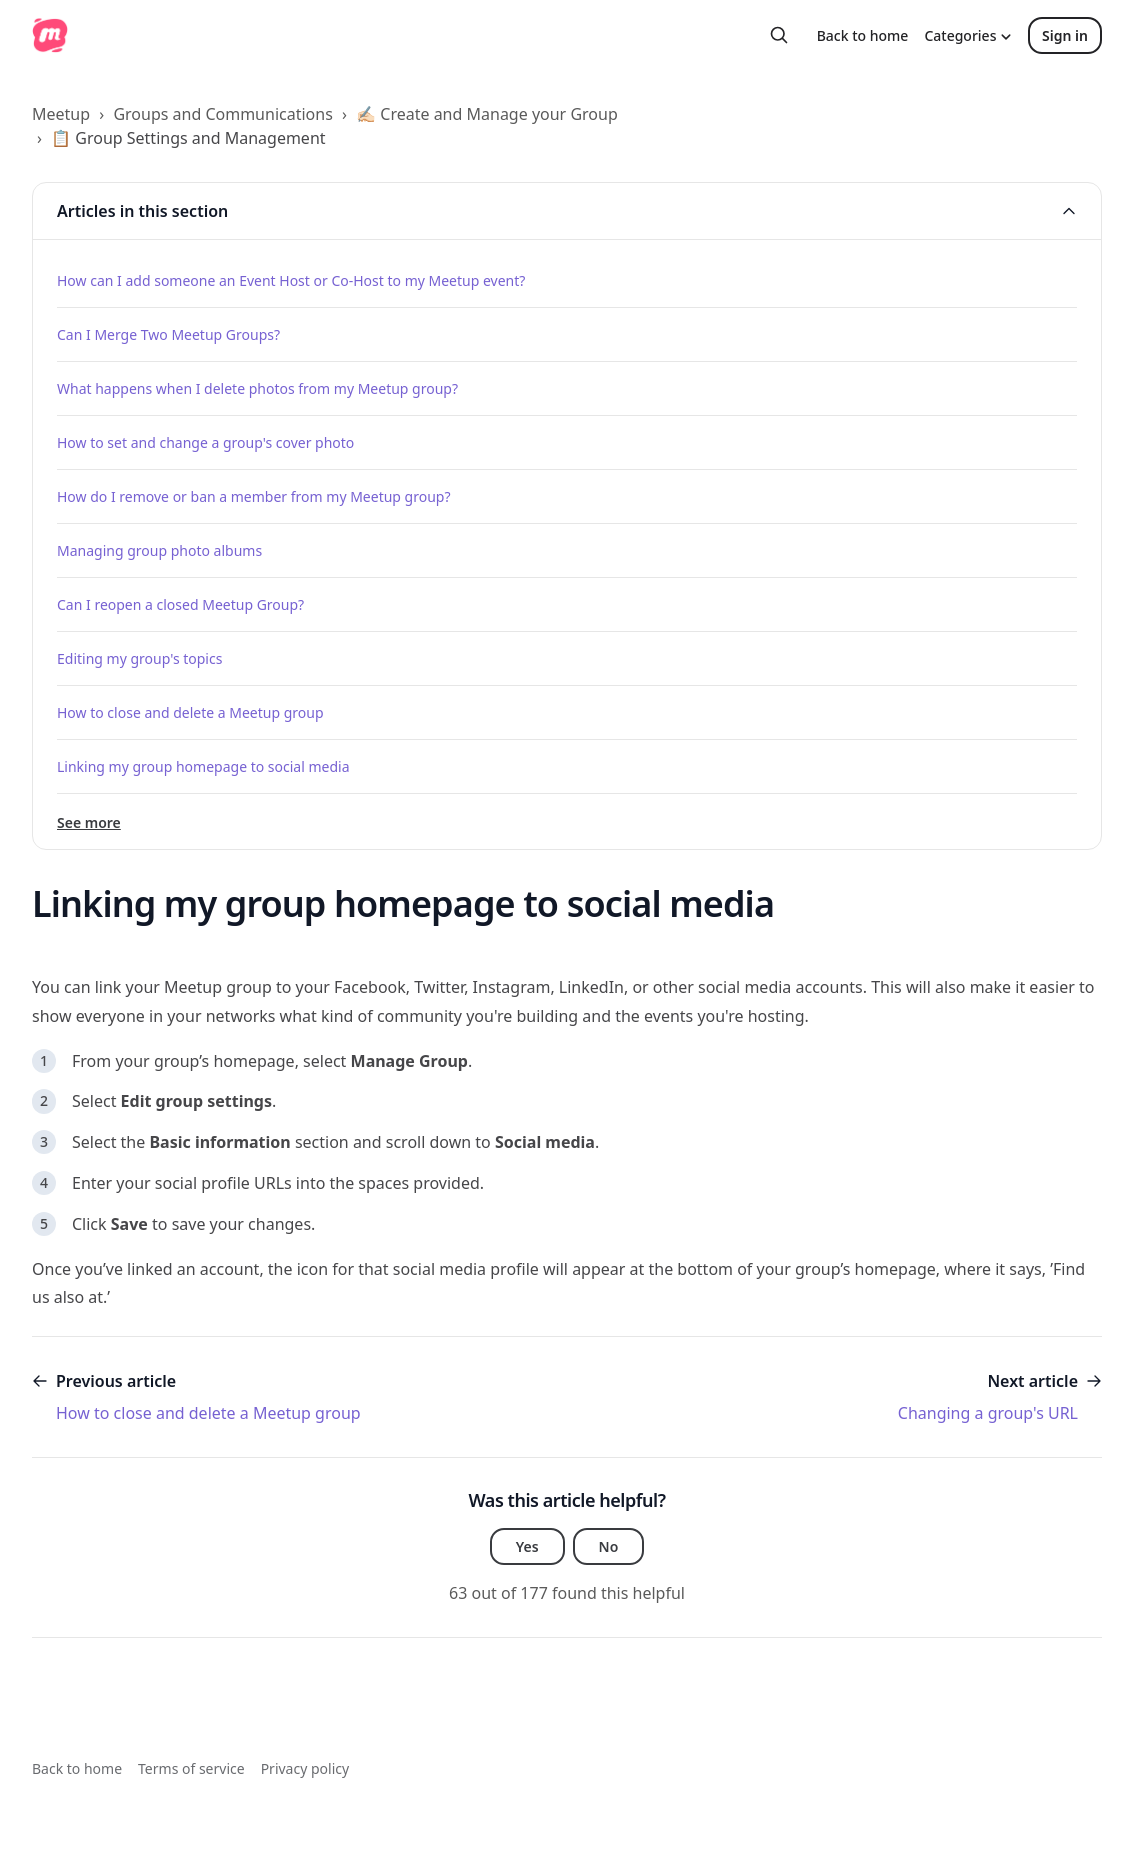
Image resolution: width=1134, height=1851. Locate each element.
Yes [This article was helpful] (527, 1546)
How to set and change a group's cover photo (205, 442)
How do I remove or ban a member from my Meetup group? (254, 496)
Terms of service (191, 1768)
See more (89, 822)
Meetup (61, 114)
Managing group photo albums (159, 550)
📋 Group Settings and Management (188, 138)
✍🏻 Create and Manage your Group (487, 114)
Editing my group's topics (139, 658)
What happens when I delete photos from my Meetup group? (257, 388)
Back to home (863, 35)
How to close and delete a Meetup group (190, 712)
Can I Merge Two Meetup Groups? (168, 334)
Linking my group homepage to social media (203, 766)
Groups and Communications (222, 114)
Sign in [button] (1065, 35)
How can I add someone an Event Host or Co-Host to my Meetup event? (291, 280)
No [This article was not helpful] (609, 1546)
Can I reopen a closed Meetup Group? (180, 604)
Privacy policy (305, 1768)
